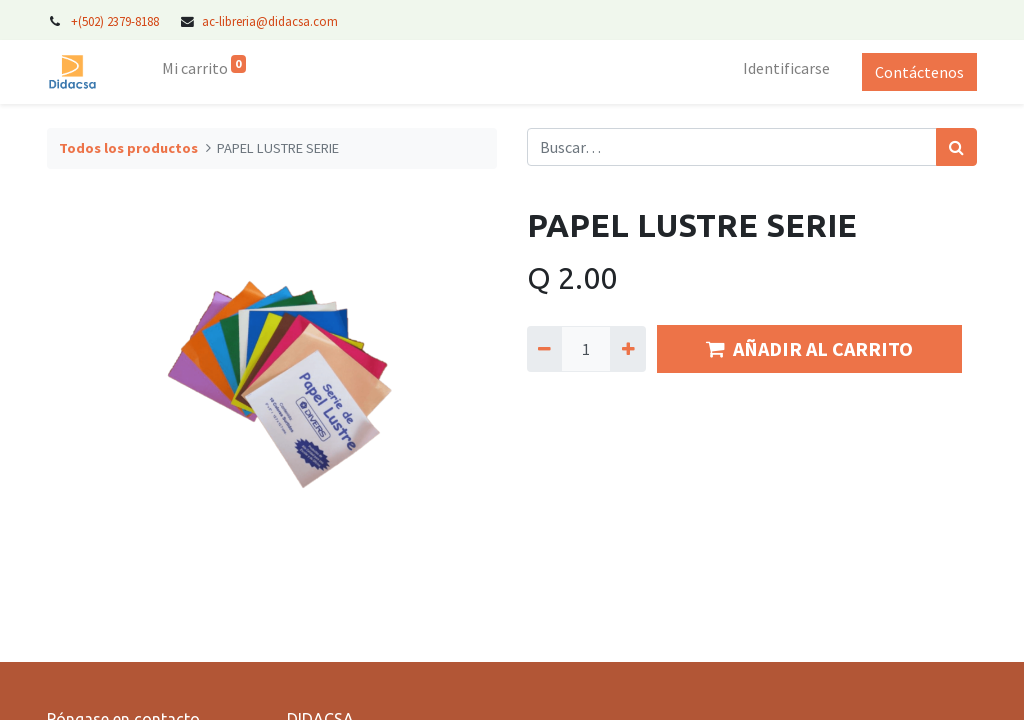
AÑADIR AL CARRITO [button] (809, 348)
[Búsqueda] (956, 147)
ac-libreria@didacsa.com (270, 21)
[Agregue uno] (627, 349)
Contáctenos (919, 72)
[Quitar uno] (544, 349)
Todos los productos (128, 148)
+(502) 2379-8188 (116, 21)
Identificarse (786, 68)
